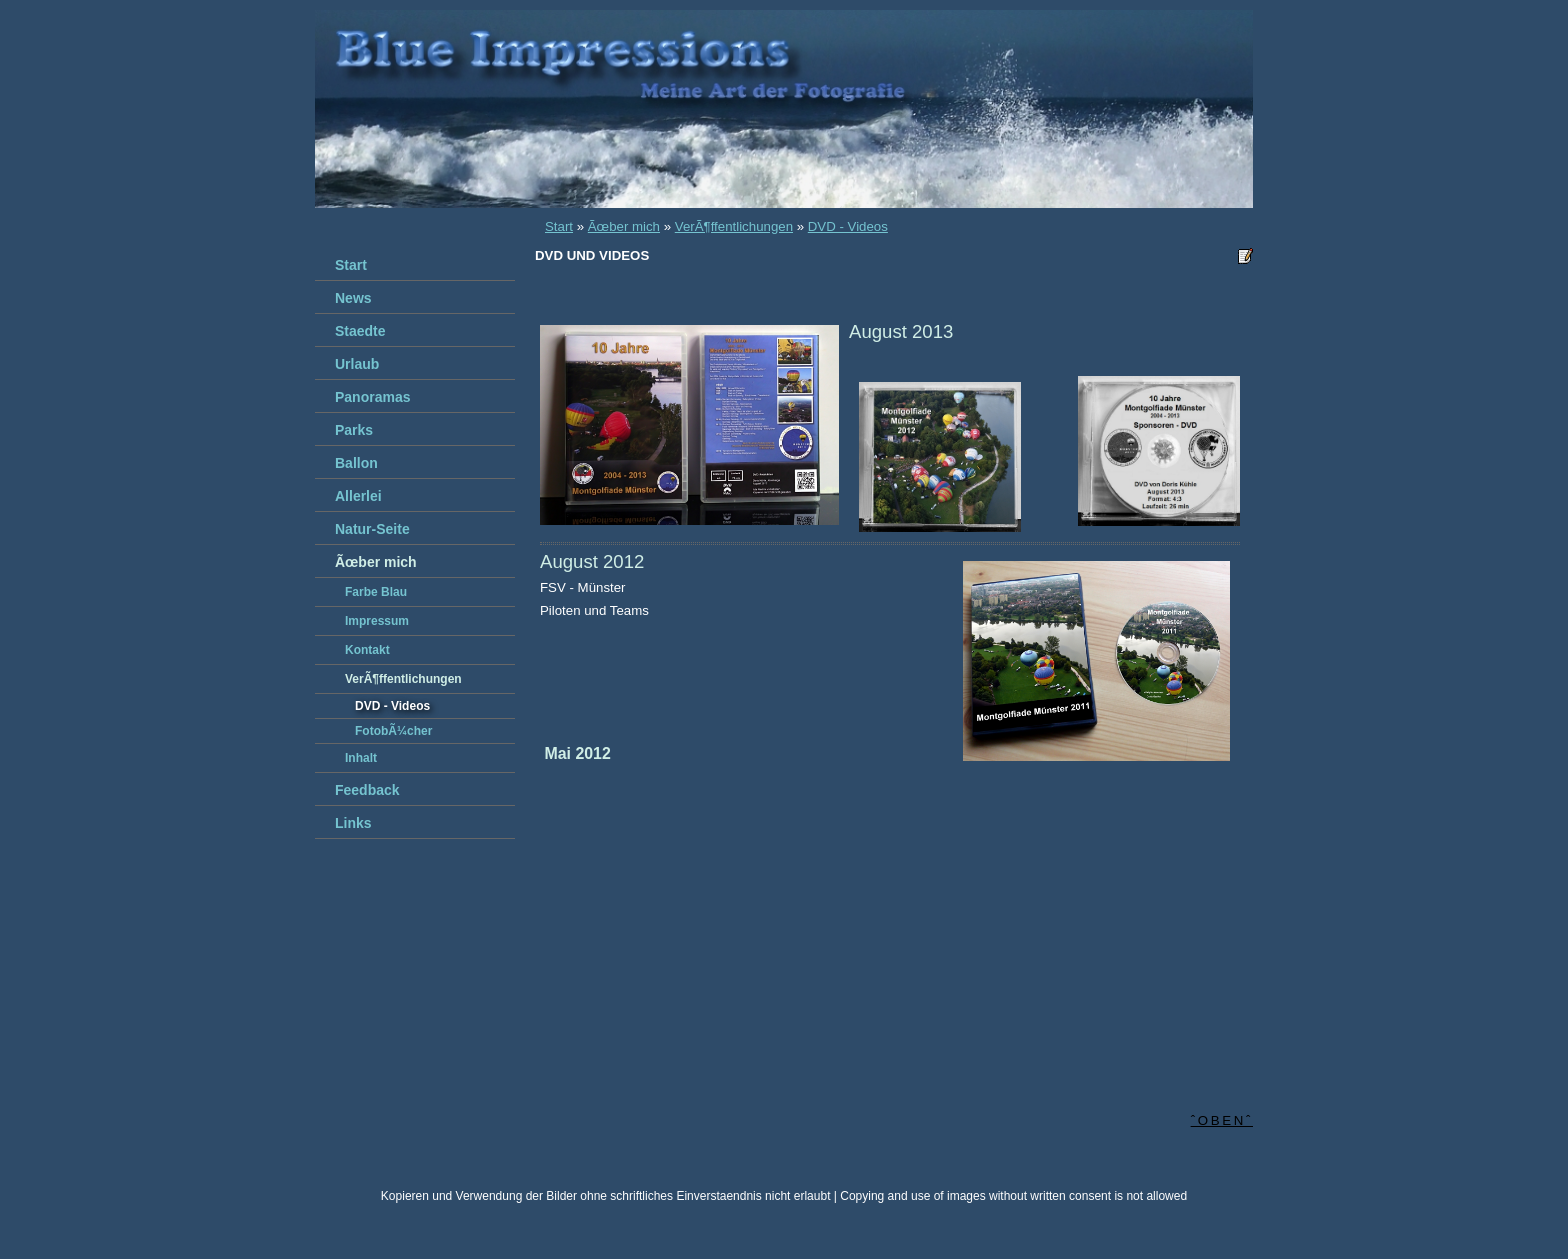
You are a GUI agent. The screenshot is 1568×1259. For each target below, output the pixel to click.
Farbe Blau (376, 592)
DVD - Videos (848, 226)
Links (353, 823)
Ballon (356, 463)
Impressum (377, 621)
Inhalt (361, 758)
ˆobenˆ (1222, 1120)
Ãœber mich (624, 226)
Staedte (360, 331)
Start (559, 226)
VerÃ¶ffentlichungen (734, 226)
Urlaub (357, 364)
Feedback (367, 790)
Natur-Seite (372, 529)
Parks (354, 430)
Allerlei (358, 496)
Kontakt (367, 650)
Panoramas (372, 397)
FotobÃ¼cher (393, 731)
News (353, 298)
